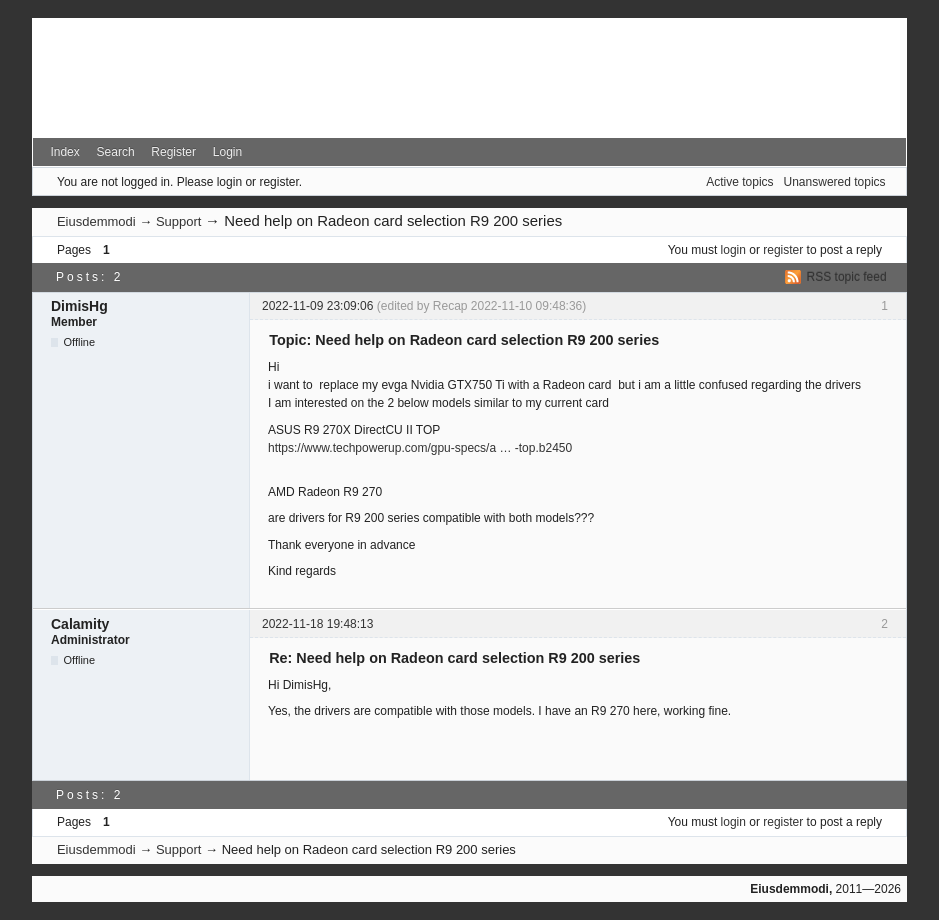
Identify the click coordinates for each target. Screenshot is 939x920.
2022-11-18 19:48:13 (317, 624)
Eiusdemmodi (96, 221)
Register (173, 152)
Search (116, 152)
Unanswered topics (835, 182)
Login (227, 152)
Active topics (739, 182)
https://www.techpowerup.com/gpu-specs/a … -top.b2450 (420, 448)
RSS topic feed (847, 277)
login (733, 250)
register (783, 250)
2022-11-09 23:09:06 (317, 306)
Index (64, 152)
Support (179, 221)
